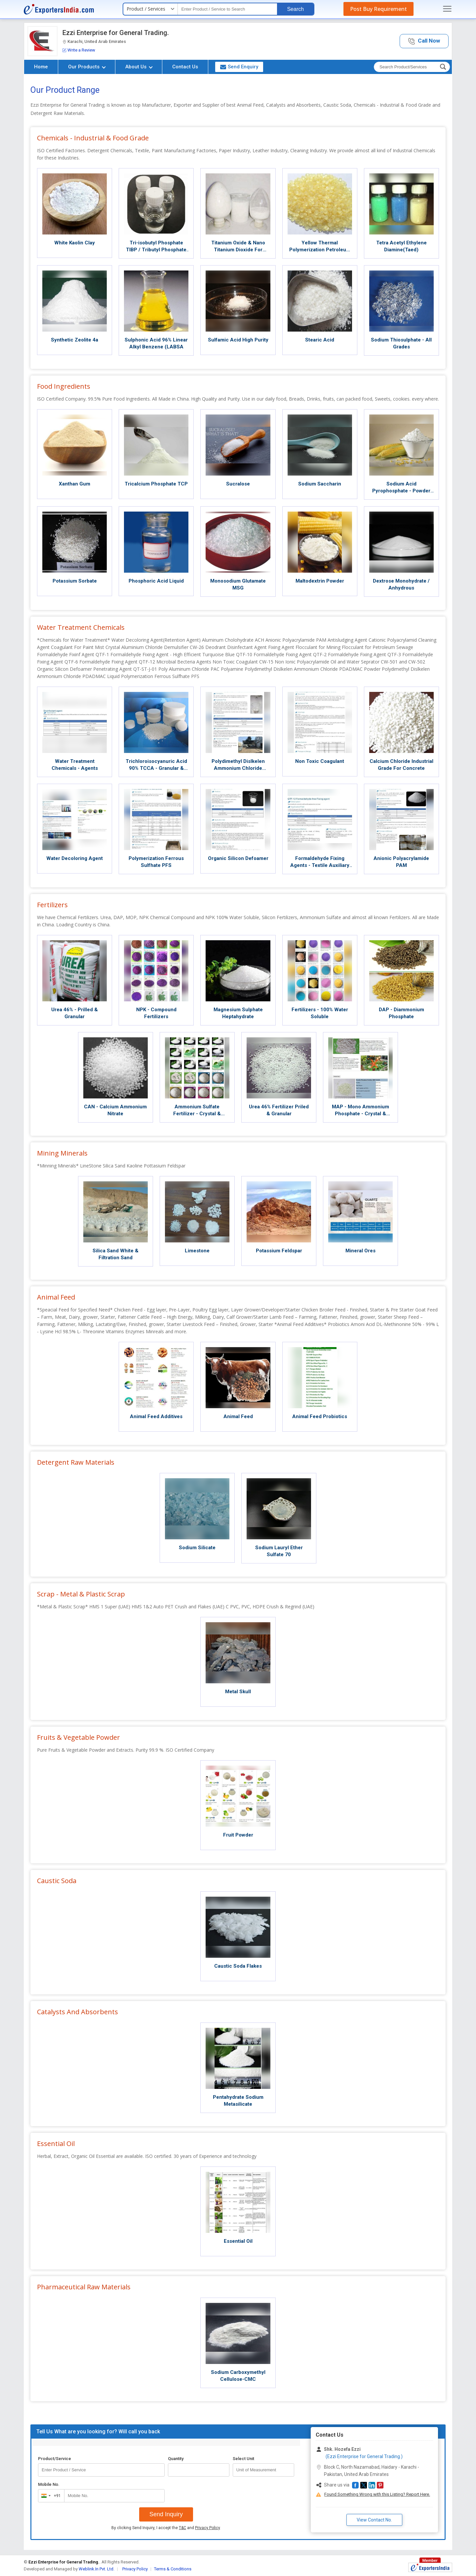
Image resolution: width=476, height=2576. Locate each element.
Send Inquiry (166, 2514)
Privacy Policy (207, 2527)
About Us (139, 67)
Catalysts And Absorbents (77, 2012)
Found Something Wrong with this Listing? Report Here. (377, 2494)
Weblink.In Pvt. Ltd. (96, 2568)
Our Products (87, 67)
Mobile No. (49, 2484)
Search (295, 9)
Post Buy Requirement (378, 9)
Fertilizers (52, 905)
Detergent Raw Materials (75, 1462)
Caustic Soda (56, 1881)
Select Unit (243, 2458)
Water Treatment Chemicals (81, 627)
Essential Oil (56, 2143)
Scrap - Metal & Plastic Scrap (81, 1594)
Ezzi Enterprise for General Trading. (115, 32)
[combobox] (50, 2496)
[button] (424, 41)
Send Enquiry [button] (239, 67)
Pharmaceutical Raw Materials (84, 2287)
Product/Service (54, 2458)
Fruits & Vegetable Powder (78, 1737)
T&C (182, 2527)
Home (41, 67)
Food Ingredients (63, 386)
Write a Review (78, 50)
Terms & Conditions (172, 2568)
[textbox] (227, 9)
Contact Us (185, 67)
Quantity (175, 2458)
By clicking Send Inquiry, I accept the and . (166, 2527)
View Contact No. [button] (374, 2519)
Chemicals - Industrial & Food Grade (93, 138)
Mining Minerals (62, 1153)
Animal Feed (56, 1297)
